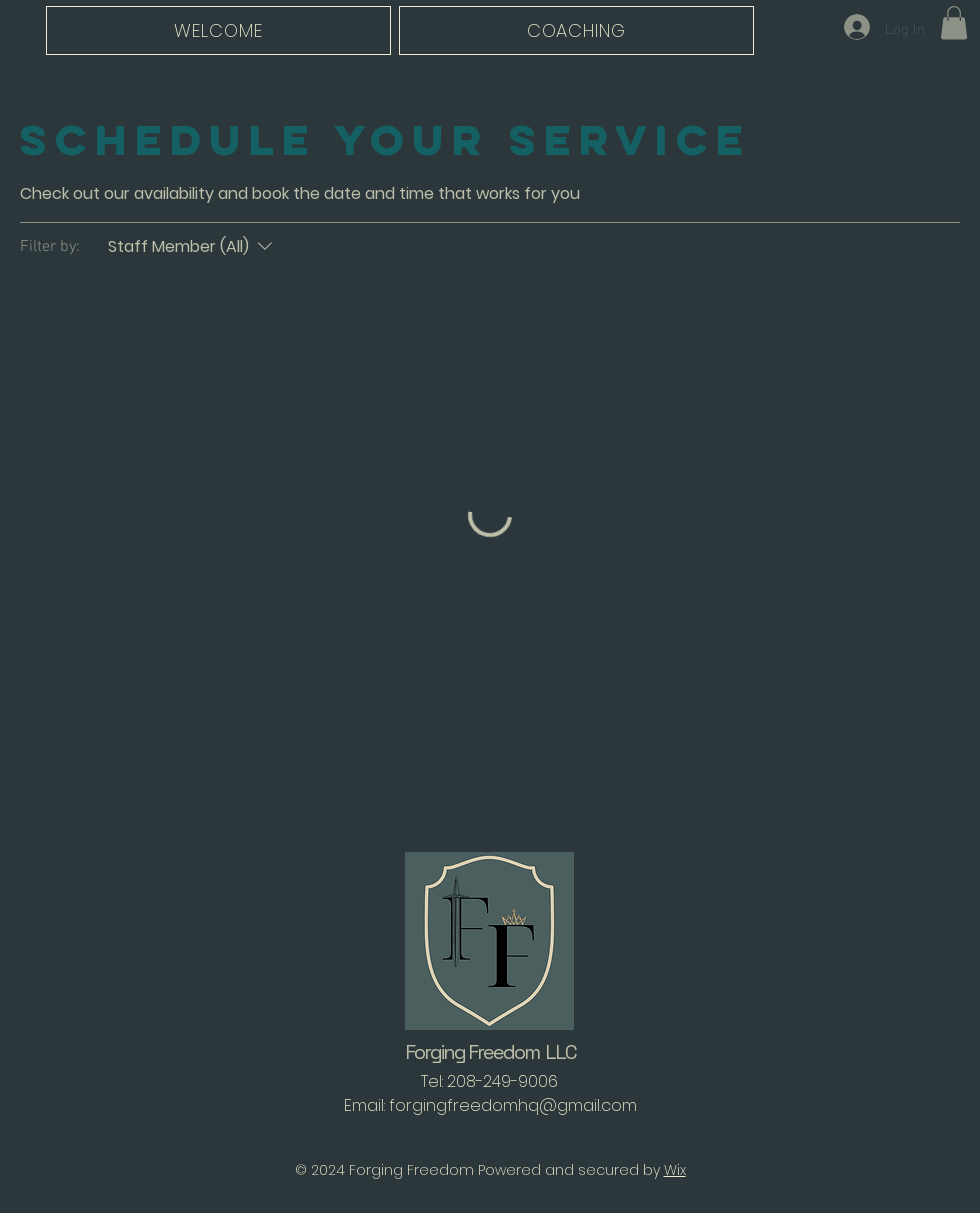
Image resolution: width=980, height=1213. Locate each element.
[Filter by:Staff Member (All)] (192, 247)
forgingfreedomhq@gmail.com (513, 1105)
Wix (675, 1170)
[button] (954, 22)
